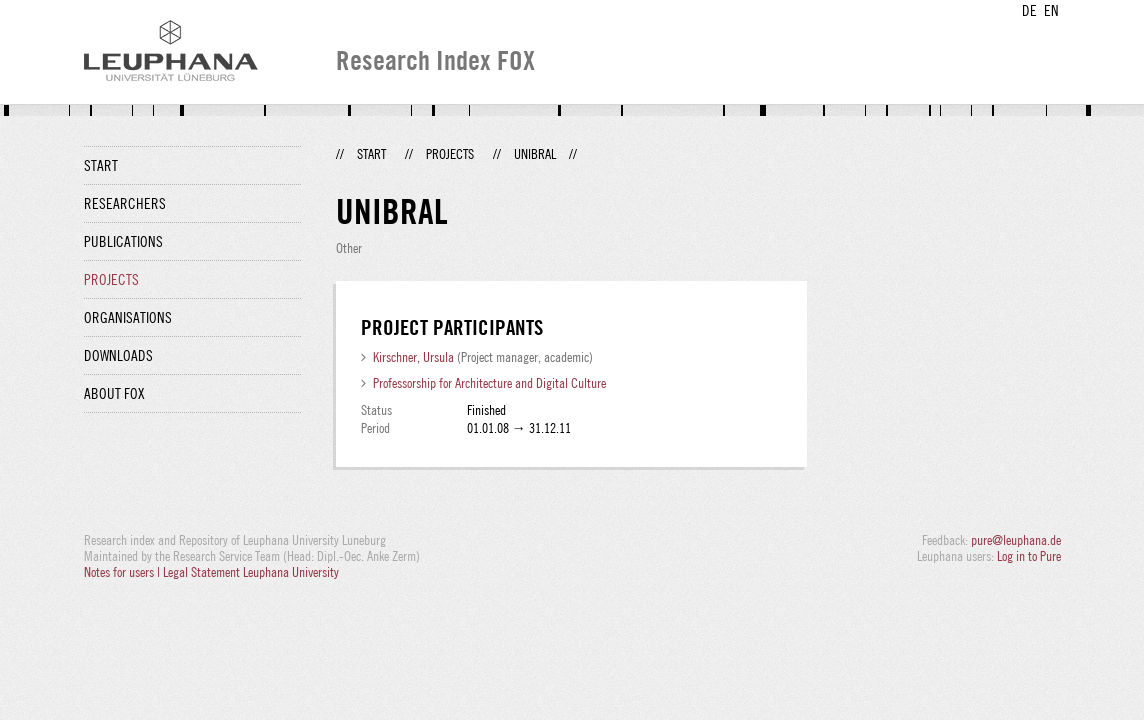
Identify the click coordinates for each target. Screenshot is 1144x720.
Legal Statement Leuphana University (251, 572)
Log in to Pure (1029, 556)
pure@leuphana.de (1016, 540)
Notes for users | (123, 572)
